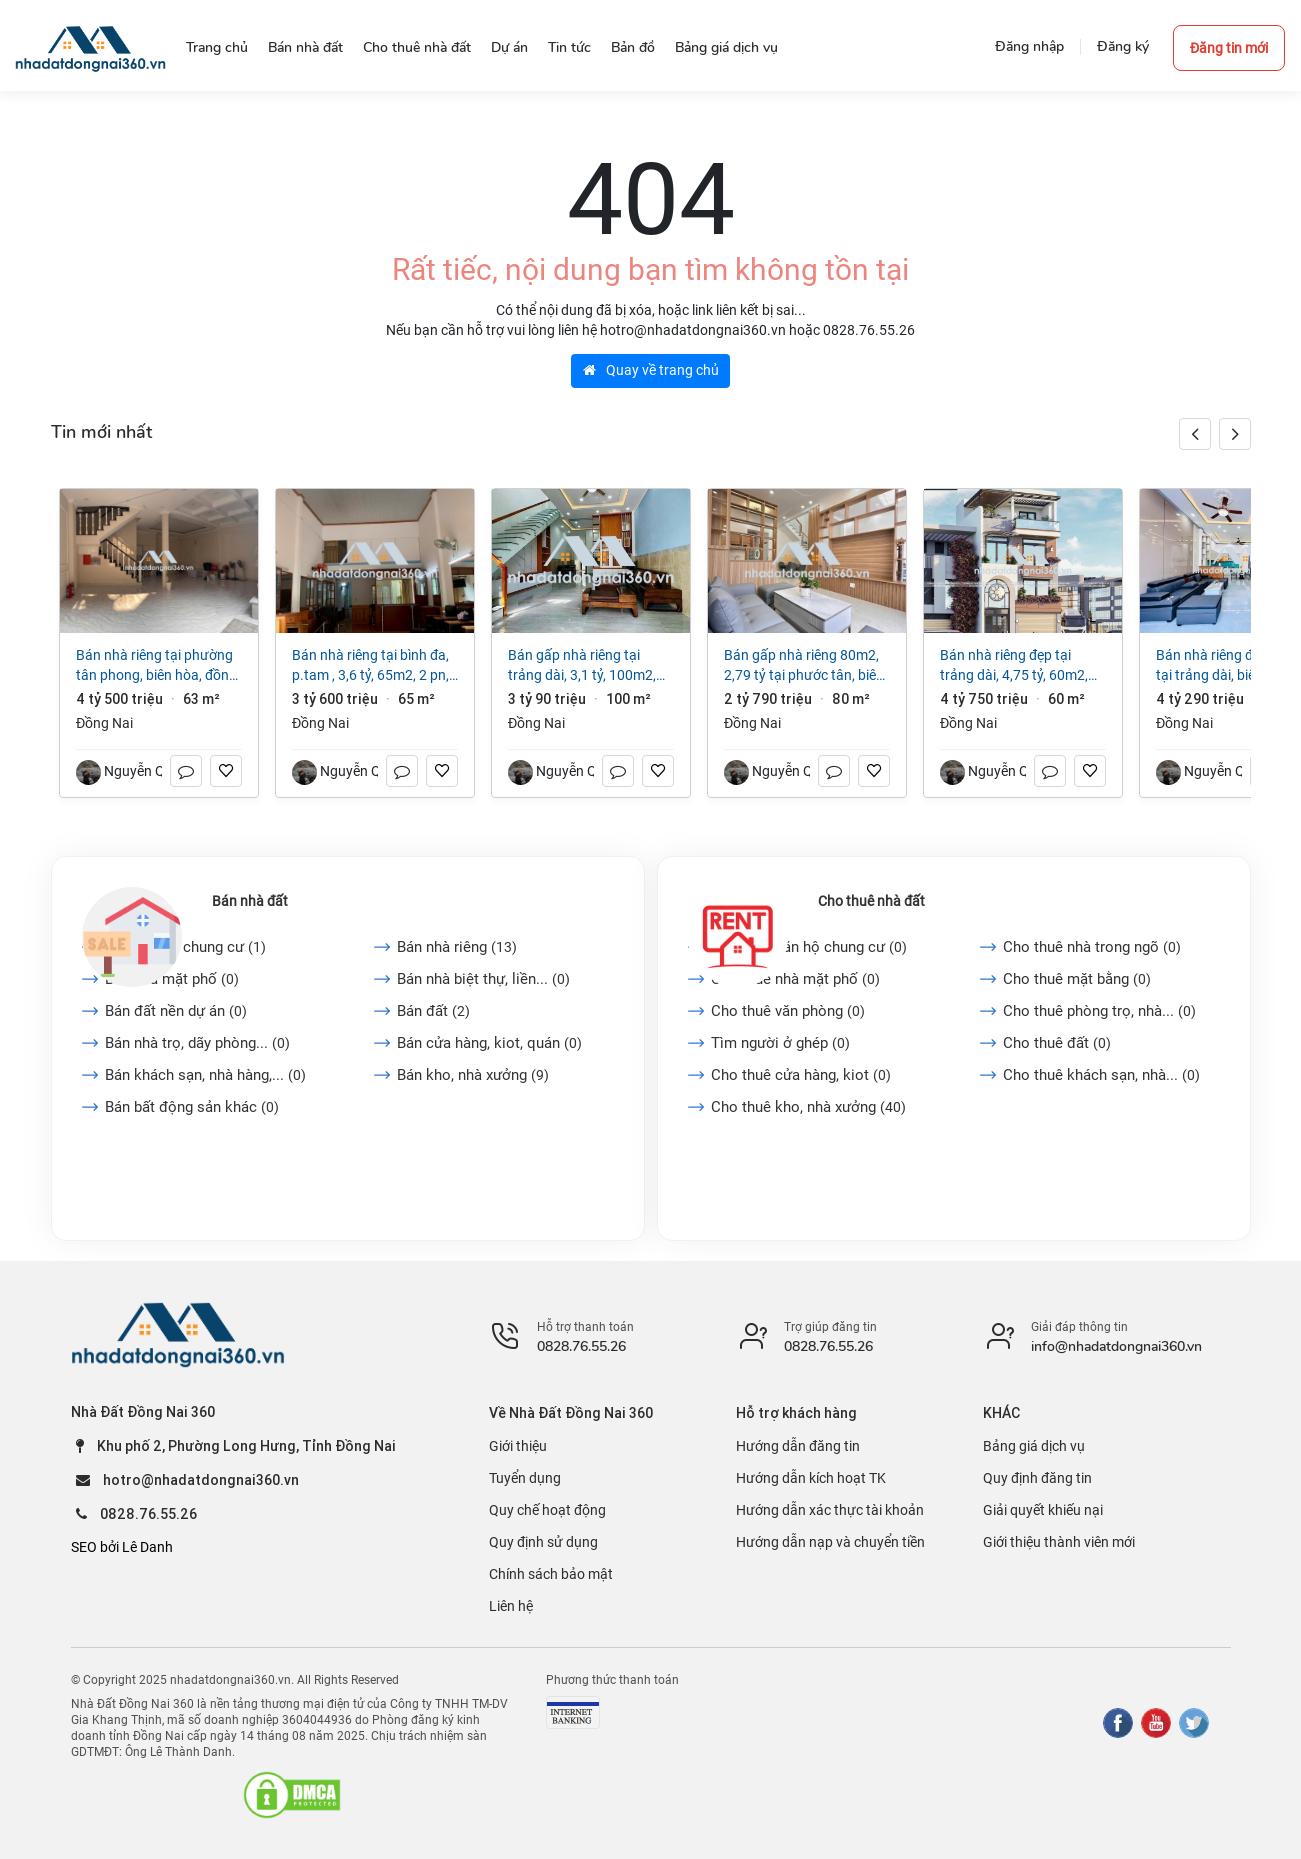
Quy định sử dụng (543, 1542)
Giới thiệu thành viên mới (1059, 1542)
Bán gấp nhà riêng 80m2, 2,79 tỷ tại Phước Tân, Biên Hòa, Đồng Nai (804, 666)
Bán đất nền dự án (176, 1011)
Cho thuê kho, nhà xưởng (808, 1107)
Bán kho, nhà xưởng (473, 1075)
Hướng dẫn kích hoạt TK (811, 1478)
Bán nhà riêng (457, 947)
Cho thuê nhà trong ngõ (1092, 947)
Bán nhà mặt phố (172, 979)
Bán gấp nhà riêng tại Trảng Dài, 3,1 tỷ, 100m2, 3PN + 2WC (582, 666)
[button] (1235, 434)
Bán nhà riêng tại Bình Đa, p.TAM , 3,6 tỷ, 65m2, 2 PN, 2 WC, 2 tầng (370, 666)
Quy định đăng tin (1037, 1478)
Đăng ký (1123, 46)
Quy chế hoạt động (547, 1510)
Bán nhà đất (250, 901)
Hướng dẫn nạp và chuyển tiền (830, 1542)
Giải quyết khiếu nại (1043, 1510)
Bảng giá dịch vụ (1034, 1446)
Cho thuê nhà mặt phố (795, 979)
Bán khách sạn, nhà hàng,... (205, 1075)
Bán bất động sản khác (192, 1107)
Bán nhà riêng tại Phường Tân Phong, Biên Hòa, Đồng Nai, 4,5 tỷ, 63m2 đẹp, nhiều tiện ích (159, 666)
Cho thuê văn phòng (788, 1011)
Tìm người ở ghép (780, 1043)
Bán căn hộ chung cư (185, 947)
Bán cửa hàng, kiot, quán (489, 1043)
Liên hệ (511, 1606)
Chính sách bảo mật (551, 1574)
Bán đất (433, 1011)
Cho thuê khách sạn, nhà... (1101, 1075)
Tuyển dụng (525, 1478)
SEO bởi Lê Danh (122, 1547)
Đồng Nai (104, 723)
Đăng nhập (1029, 46)
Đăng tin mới (1229, 48)
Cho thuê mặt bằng (1077, 979)
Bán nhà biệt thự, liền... (483, 979)
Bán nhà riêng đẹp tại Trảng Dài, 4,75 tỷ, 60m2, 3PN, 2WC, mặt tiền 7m (1014, 666)
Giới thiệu (518, 1446)
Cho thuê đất (1057, 1043)
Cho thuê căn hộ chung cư (809, 947)
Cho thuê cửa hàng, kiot (801, 1075)
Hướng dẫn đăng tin (798, 1446)
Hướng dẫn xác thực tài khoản (830, 1510)
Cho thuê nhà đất (871, 901)
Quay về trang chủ (651, 370)
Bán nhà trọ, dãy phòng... (197, 1043)
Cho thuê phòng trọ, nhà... (1099, 1011)
